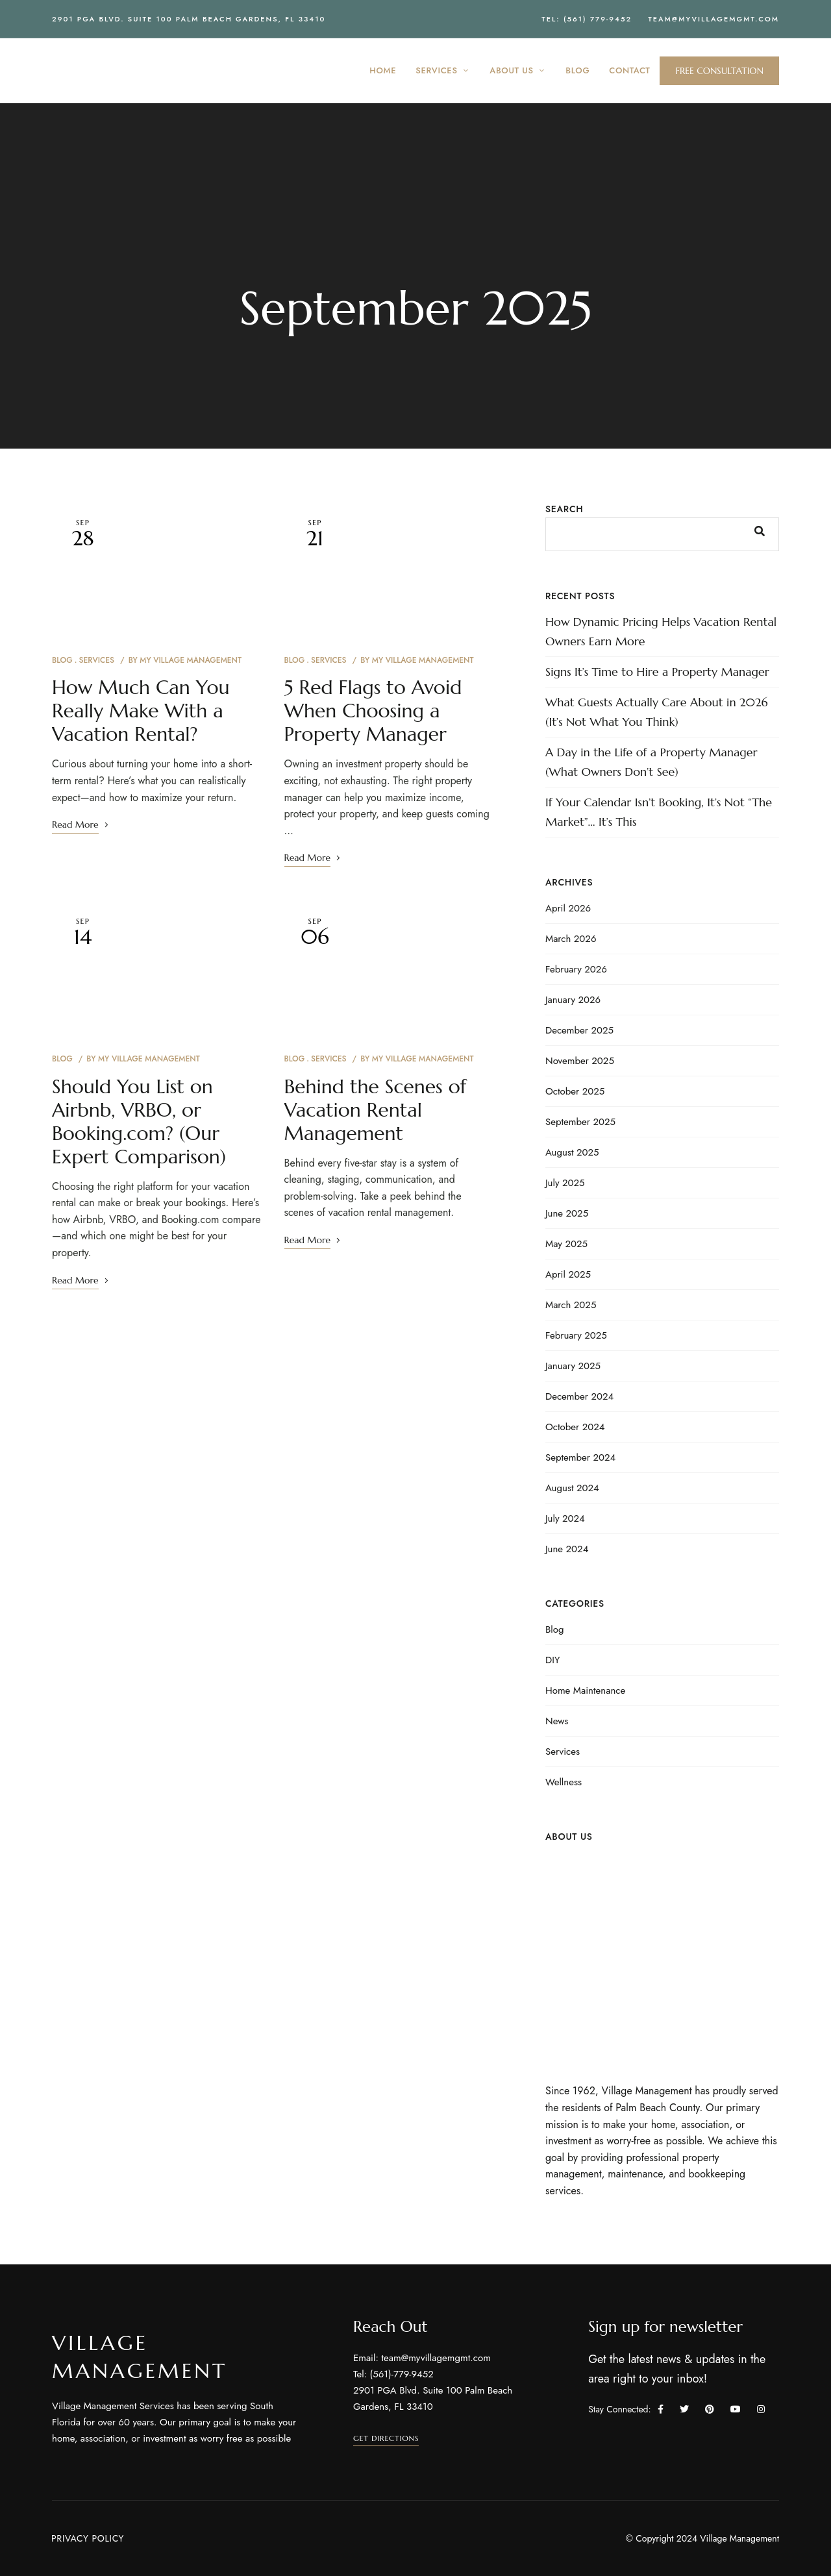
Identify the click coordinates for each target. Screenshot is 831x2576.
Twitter (684, 2409)
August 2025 (572, 1152)
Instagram (761, 2409)
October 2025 (574, 1091)
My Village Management (191, 660)
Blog (62, 660)
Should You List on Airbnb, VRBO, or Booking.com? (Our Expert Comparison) (139, 1121)
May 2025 (566, 1244)
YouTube (735, 2409)
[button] (719, 70)
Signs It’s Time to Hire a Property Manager (657, 671)
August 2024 (572, 1488)
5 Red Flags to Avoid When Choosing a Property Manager (373, 710)
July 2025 (565, 1183)
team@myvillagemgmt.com (713, 19)
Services (96, 660)
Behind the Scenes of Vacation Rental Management (375, 1109)
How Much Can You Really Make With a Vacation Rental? (141, 710)
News (556, 1721)
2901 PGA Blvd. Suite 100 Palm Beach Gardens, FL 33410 (188, 19)
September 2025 (580, 1122)
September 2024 (580, 1457)
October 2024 (575, 1427)
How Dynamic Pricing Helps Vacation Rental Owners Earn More (660, 631)
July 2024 (565, 1518)
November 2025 (579, 1061)
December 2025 (579, 1030)
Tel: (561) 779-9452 (586, 19)
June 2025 (566, 1213)
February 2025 (576, 1335)
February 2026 (576, 969)
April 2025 (568, 1274)
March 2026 (571, 939)
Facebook (661, 2409)
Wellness (563, 1782)
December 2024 (579, 1396)
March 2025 (570, 1305)
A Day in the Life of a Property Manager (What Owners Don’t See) (651, 762)
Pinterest (709, 2409)
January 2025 (573, 1366)
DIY (552, 1660)
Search (564, 508)
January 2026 (573, 1000)
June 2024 (566, 1549)
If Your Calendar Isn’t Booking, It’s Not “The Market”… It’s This (658, 812)
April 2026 (568, 908)
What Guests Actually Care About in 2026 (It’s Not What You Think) (656, 712)
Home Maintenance (585, 1690)
